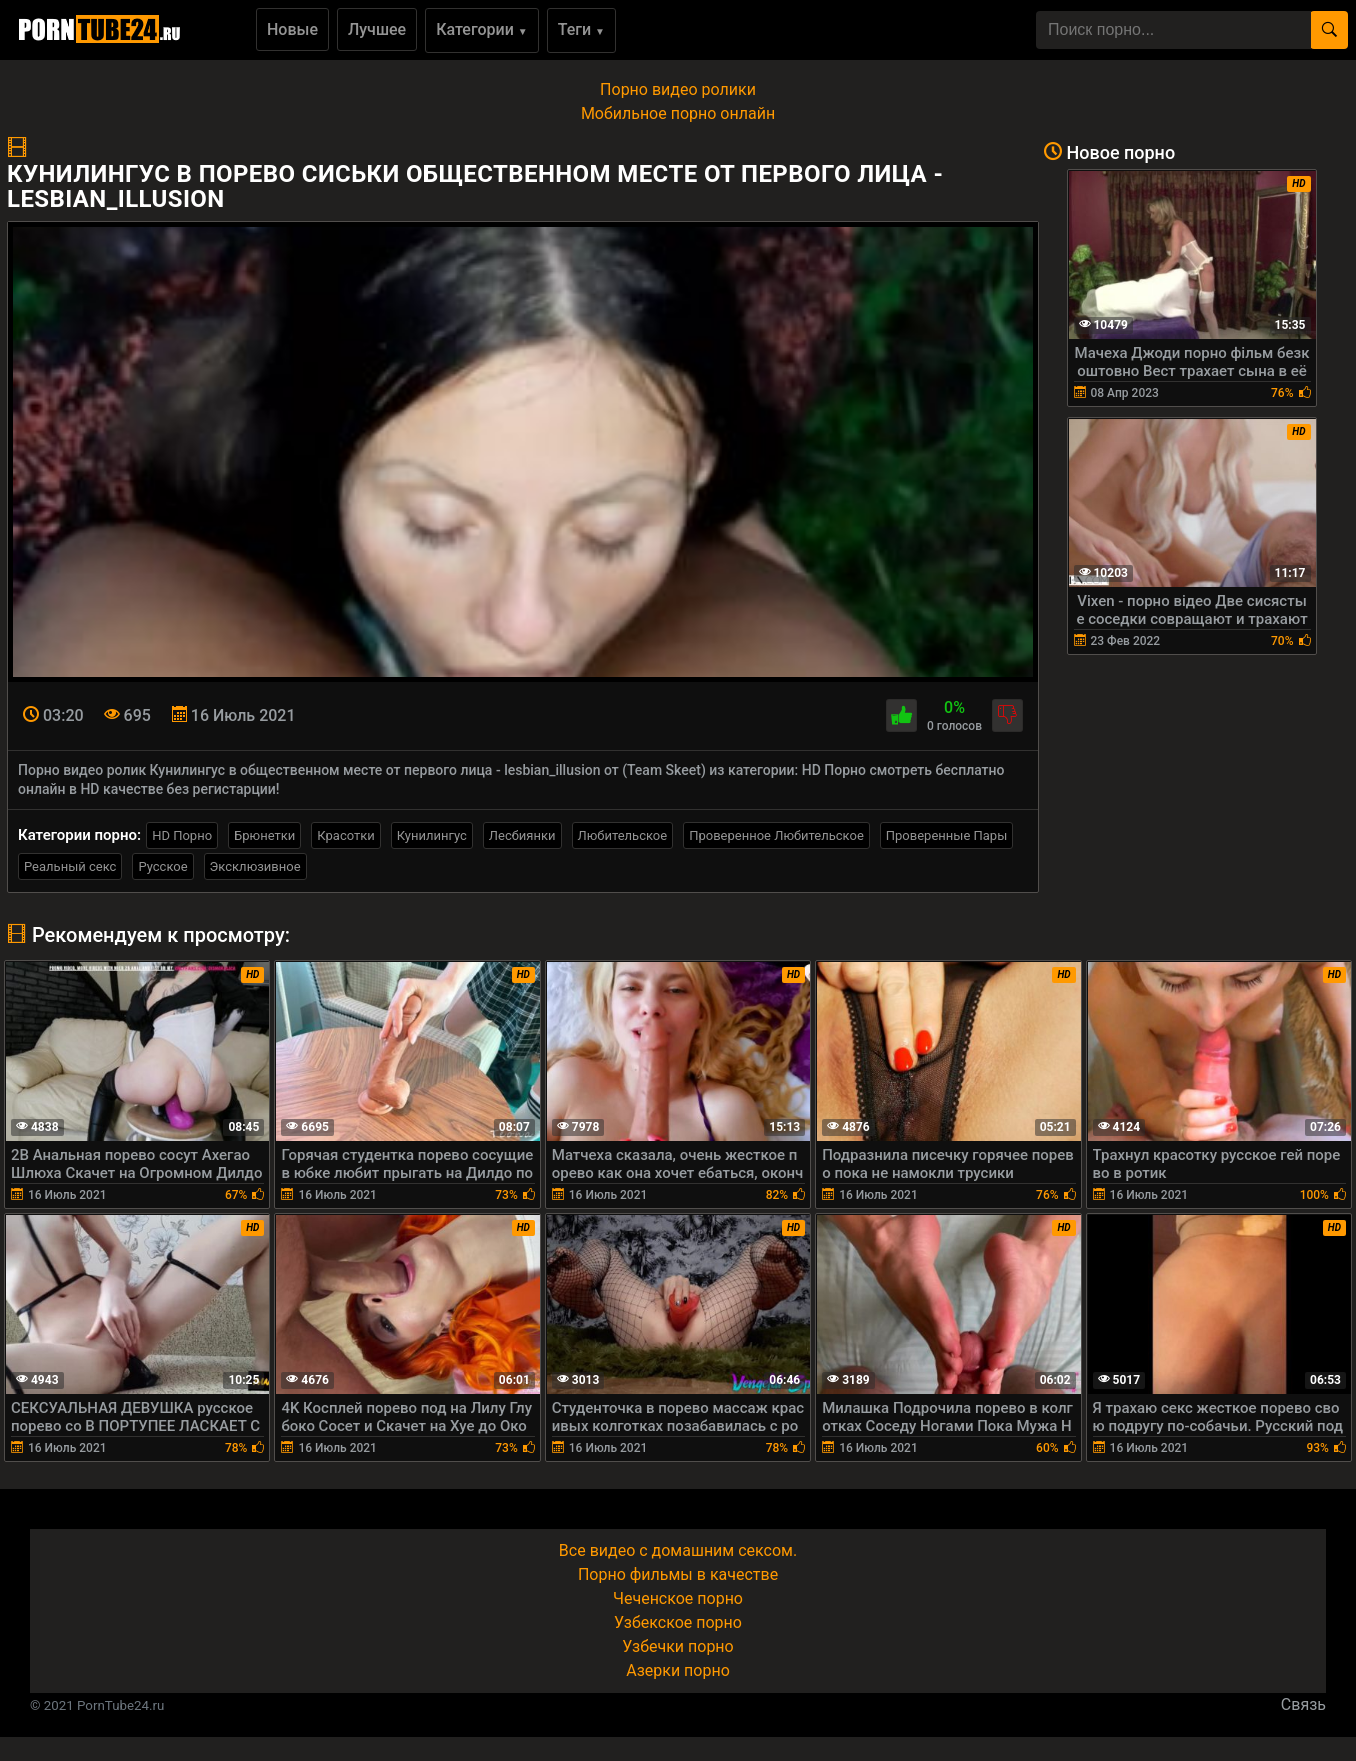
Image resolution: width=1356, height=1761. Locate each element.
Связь (1303, 1704)
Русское (162, 866)
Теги (581, 29)
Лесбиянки (522, 835)
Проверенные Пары (946, 835)
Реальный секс (70, 866)
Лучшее (377, 29)
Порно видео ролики (678, 89)
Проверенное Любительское (776, 835)
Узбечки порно (677, 1646)
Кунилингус (432, 835)
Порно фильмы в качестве (678, 1574)
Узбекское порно (678, 1622)
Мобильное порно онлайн (678, 113)
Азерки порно (678, 1670)
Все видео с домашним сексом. (678, 1550)
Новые (292, 29)
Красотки (345, 835)
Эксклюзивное (255, 866)
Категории (482, 29)
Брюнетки (264, 835)
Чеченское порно (678, 1598)
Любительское (623, 835)
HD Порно (182, 835)
